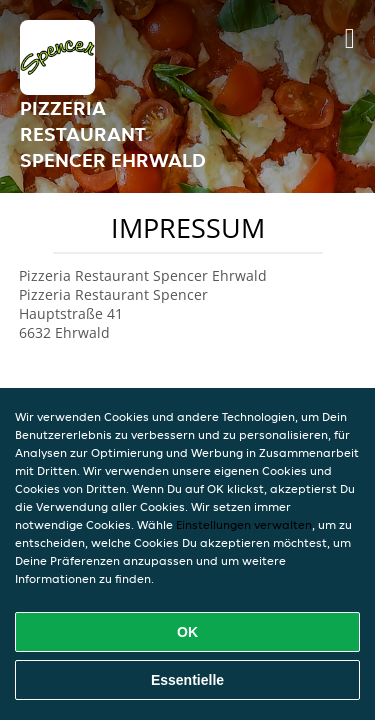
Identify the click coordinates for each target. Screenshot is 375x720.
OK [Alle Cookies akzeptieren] (187, 632)
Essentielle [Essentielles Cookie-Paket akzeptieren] (187, 680)
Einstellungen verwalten (244, 524)
